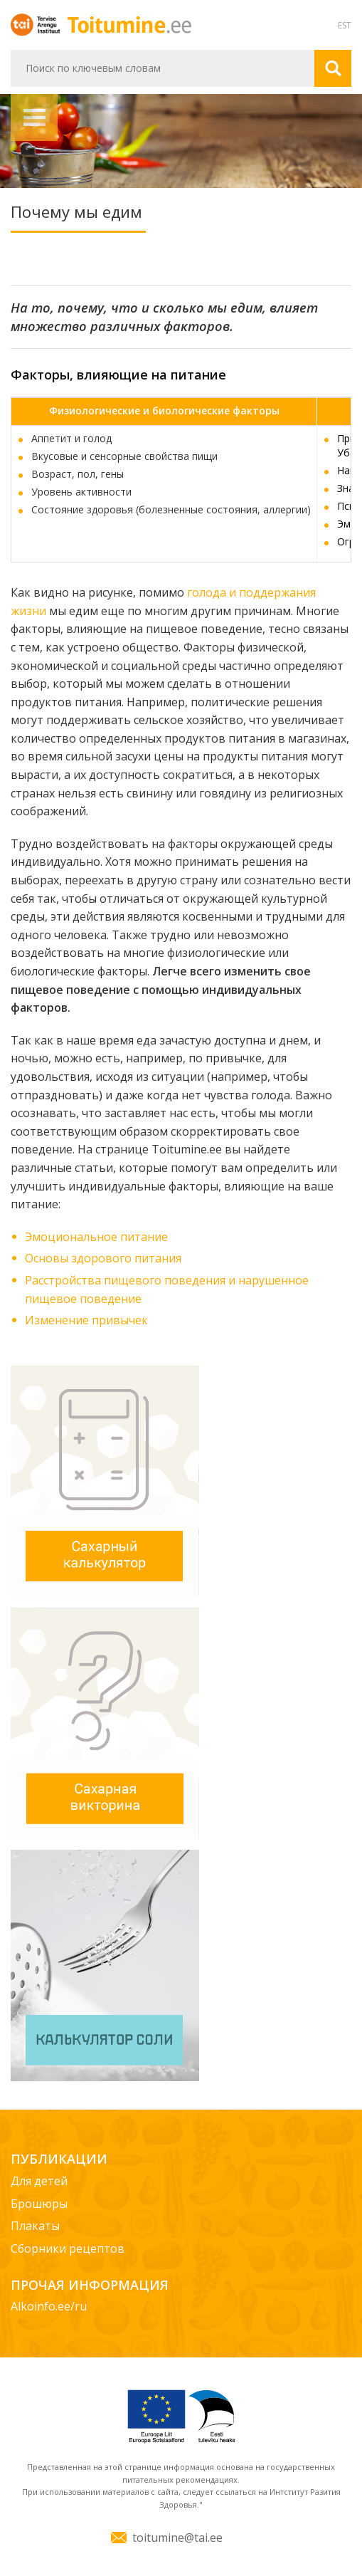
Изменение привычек (86, 1320)
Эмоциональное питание (96, 1237)
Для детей (39, 2181)
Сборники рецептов (67, 2248)
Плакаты (35, 2226)
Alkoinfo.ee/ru (49, 2306)
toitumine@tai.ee (177, 2537)
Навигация (34, 117)
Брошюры (39, 2203)
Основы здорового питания (103, 1258)
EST (344, 25)
